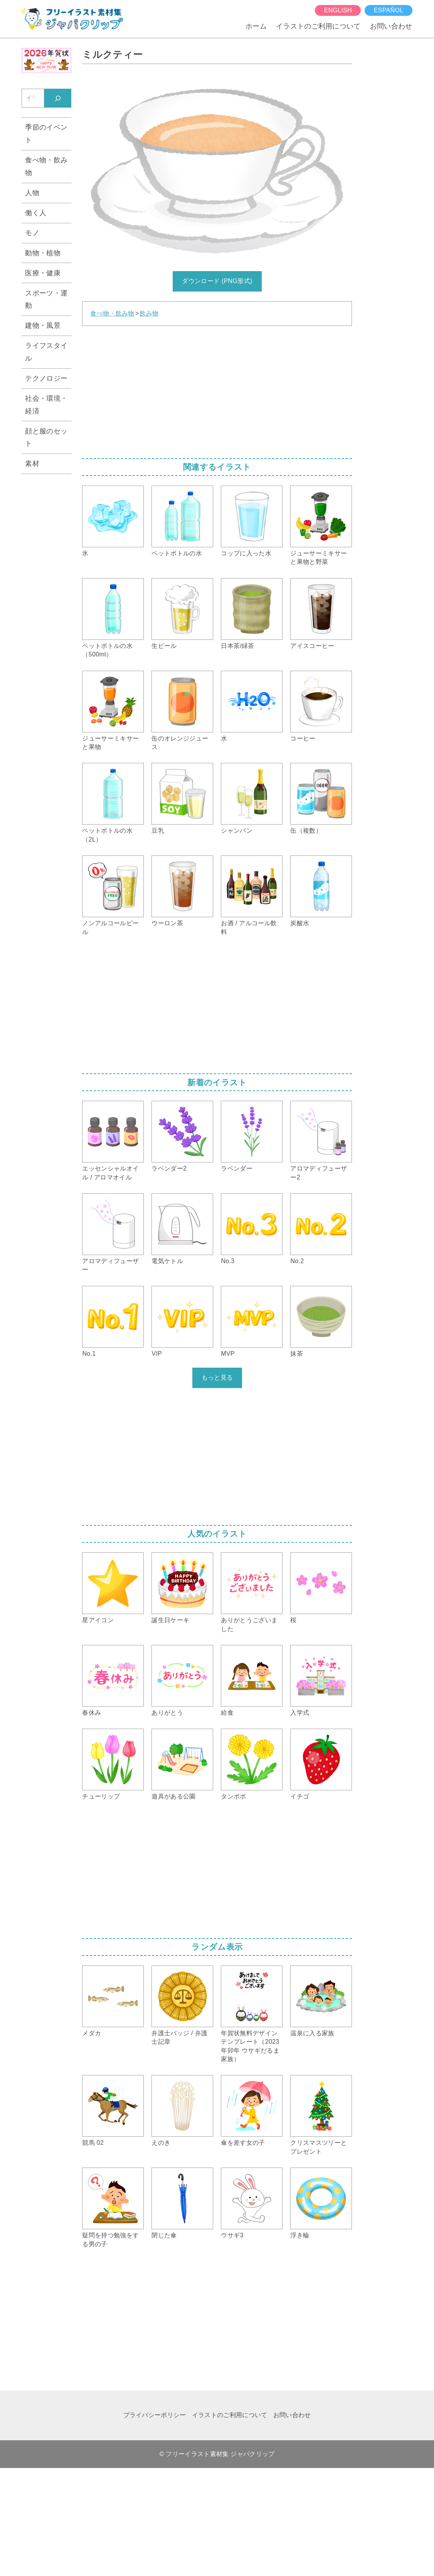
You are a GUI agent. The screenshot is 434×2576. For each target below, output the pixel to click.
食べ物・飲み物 (112, 313)
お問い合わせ (391, 26)
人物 (32, 193)
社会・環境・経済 (46, 405)
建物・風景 (43, 325)
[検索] (58, 98)
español (389, 10)
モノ (32, 233)
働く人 (35, 213)
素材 (32, 463)
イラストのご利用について (318, 26)
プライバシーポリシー (154, 2415)
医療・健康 (43, 273)
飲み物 (149, 313)
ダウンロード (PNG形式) (217, 281)
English (338, 10)
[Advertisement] (217, 390)
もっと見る (217, 1377)
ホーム (256, 26)
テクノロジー (46, 378)
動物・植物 (43, 253)
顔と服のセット (46, 437)
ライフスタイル (46, 352)
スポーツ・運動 (46, 299)
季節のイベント (46, 133)
